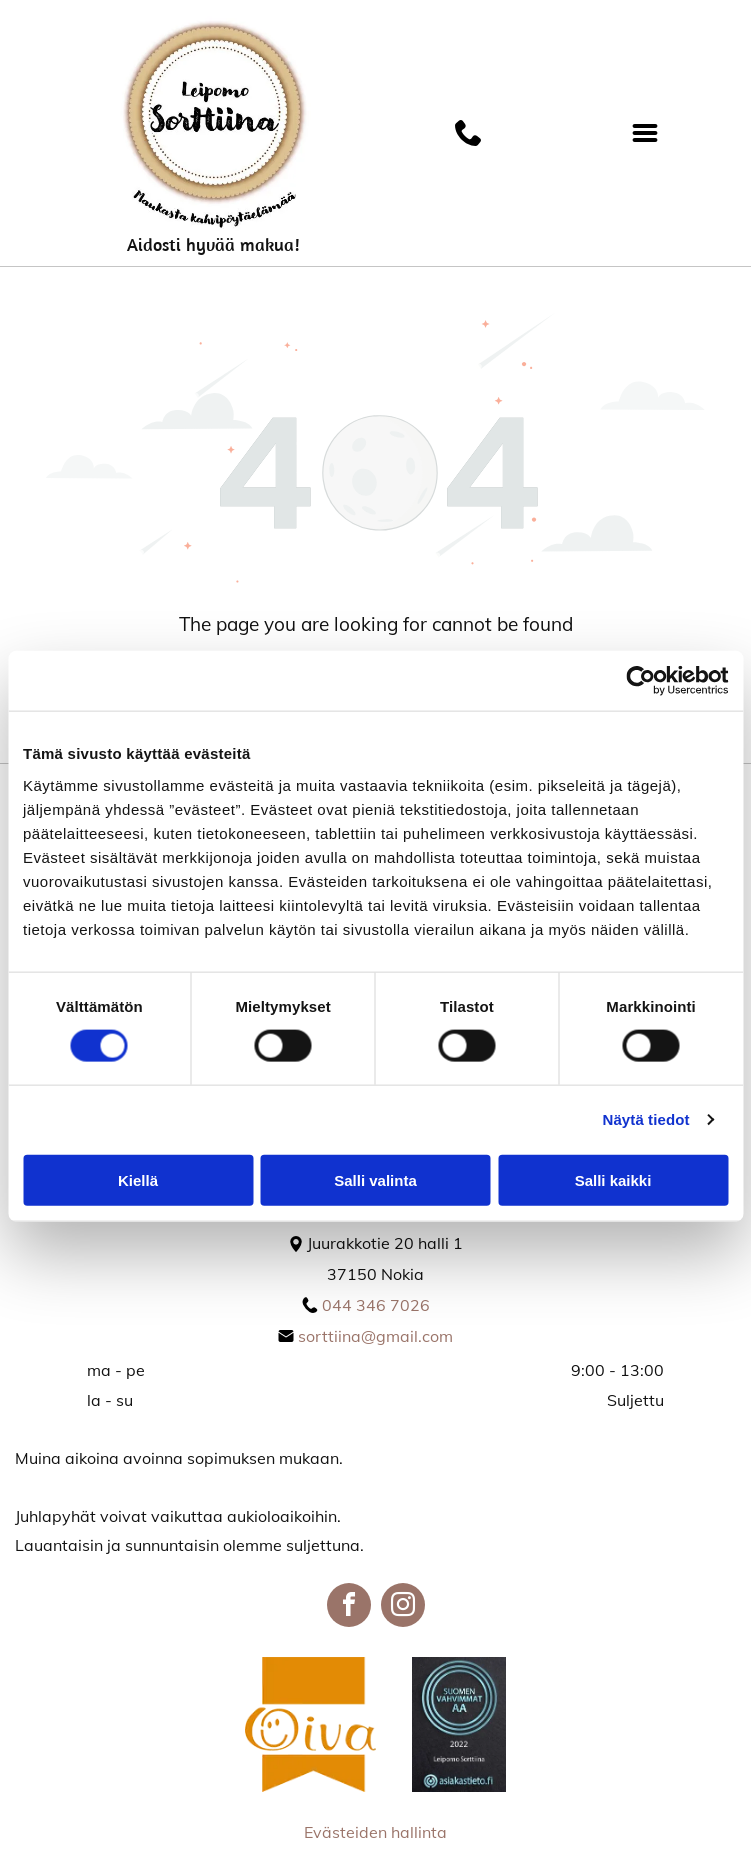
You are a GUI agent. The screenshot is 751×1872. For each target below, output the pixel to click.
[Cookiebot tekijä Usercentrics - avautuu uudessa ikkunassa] (640, 681)
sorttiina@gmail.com (375, 1336)
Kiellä (138, 1180)
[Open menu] (645, 133)
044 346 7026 (376, 1305)
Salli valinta (375, 1180)
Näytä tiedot (646, 1119)
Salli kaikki (613, 1180)
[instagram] (403, 1607)
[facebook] (349, 1607)
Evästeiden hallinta (375, 1832)
